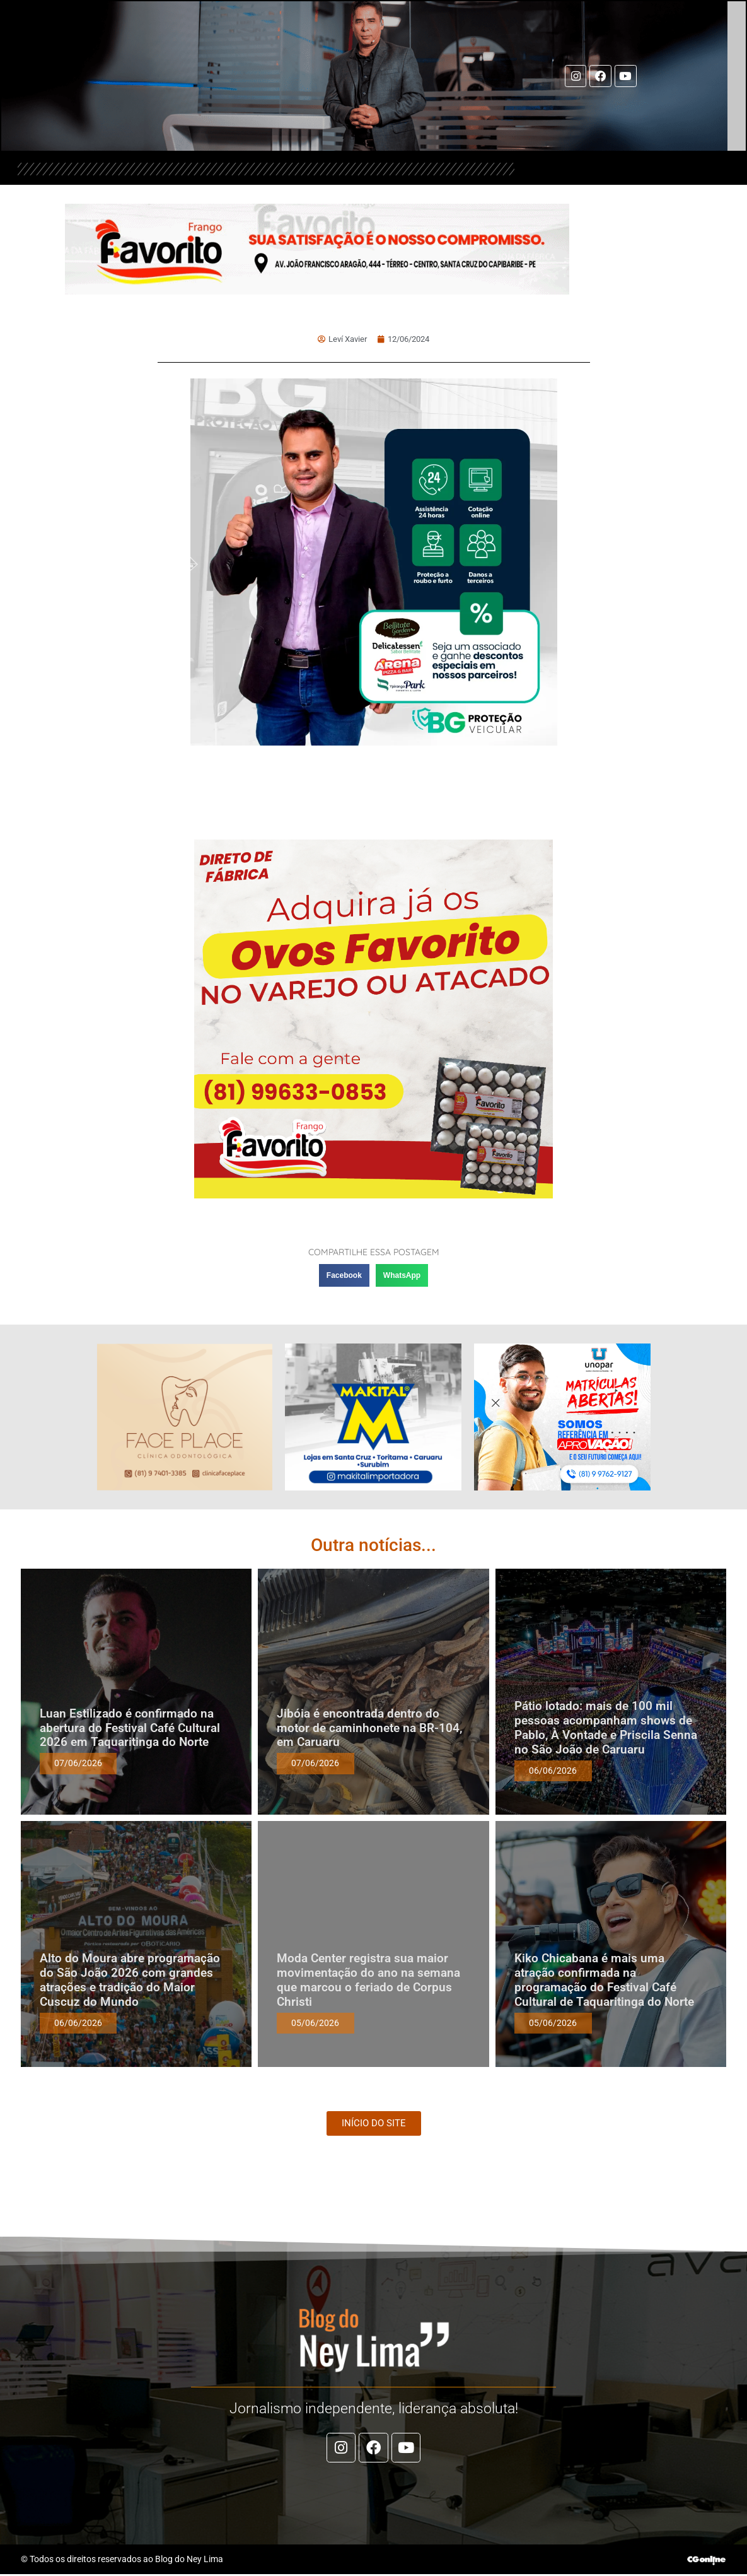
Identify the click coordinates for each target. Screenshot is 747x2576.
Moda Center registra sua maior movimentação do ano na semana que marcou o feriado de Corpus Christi (368, 1979)
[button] (344, 1275)
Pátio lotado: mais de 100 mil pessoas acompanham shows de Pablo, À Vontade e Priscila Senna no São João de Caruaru (605, 1727)
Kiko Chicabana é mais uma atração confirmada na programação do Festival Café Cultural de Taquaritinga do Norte (604, 1979)
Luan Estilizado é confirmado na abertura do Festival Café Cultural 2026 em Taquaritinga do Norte (130, 1728)
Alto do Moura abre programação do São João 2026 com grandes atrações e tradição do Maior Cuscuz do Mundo (130, 1979)
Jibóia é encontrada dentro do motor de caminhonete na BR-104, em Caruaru (369, 1728)
